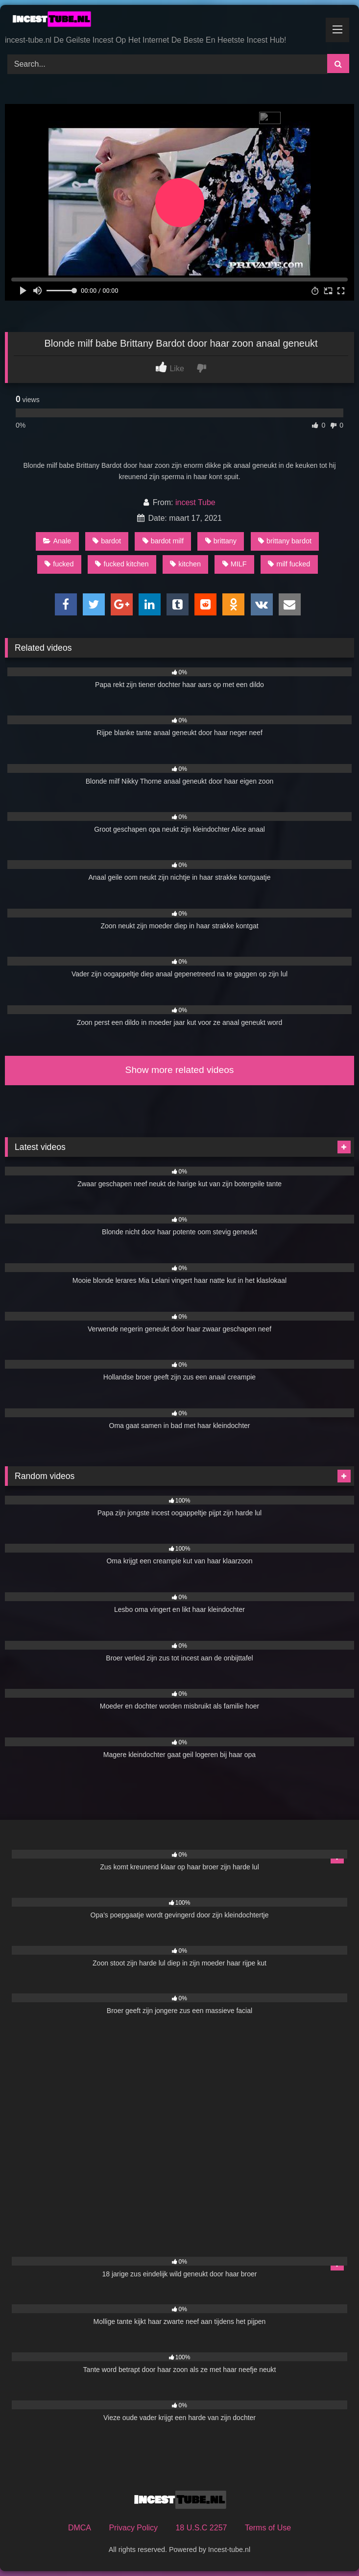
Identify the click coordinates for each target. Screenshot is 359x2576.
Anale (57, 541)
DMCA (79, 2528)
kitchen (185, 564)
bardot (107, 541)
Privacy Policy (133, 2528)
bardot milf (163, 541)
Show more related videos (179, 1070)
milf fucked (289, 564)
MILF (234, 564)
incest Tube (195, 502)
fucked (59, 564)
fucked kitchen (121, 564)
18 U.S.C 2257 (201, 2528)
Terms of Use (268, 2528)
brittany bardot (284, 541)
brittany (221, 541)
